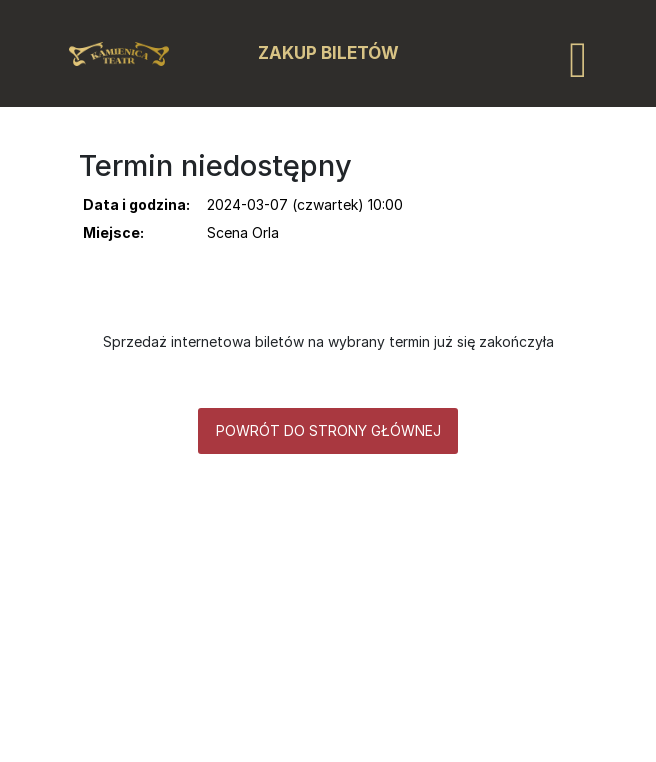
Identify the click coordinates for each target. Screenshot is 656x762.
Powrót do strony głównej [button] (328, 430)
